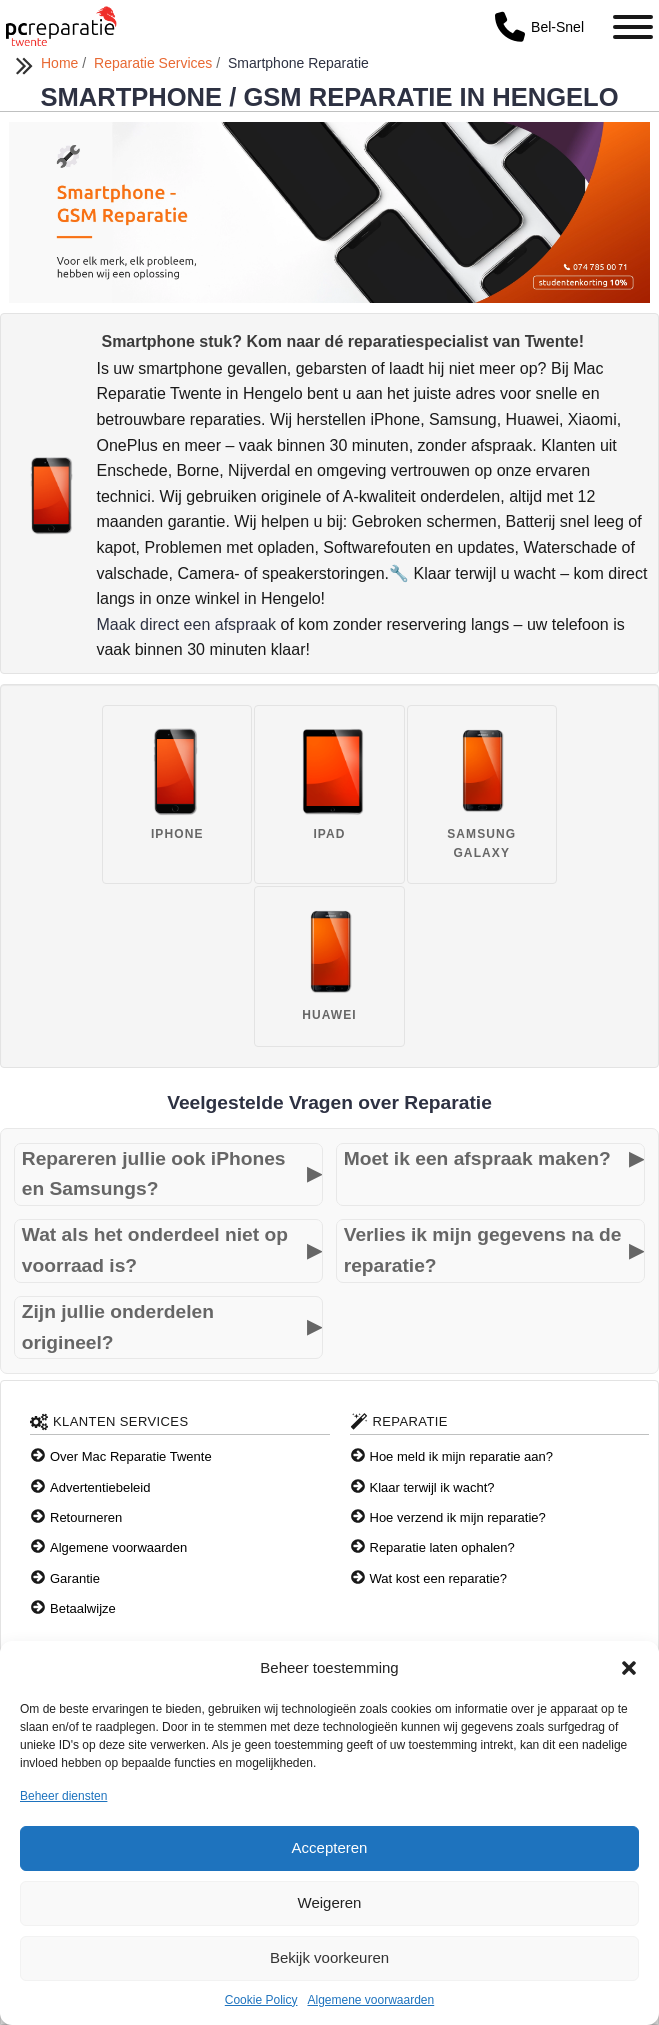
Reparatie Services (155, 63)
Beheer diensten (63, 1796)
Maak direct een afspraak (186, 624)
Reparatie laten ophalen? (442, 1547)
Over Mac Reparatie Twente (131, 1456)
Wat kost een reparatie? (439, 1578)
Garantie (75, 1578)
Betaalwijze (83, 1608)
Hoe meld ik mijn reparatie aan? (462, 1456)
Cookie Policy (261, 2000)
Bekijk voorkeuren (329, 1957)
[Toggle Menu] (633, 27)
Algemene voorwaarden (370, 2000)
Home (61, 63)
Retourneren (86, 1517)
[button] (629, 1668)
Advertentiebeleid (100, 1487)
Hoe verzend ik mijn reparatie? (458, 1517)
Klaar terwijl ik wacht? (432, 1487)
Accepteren (330, 1847)
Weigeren (330, 1902)
